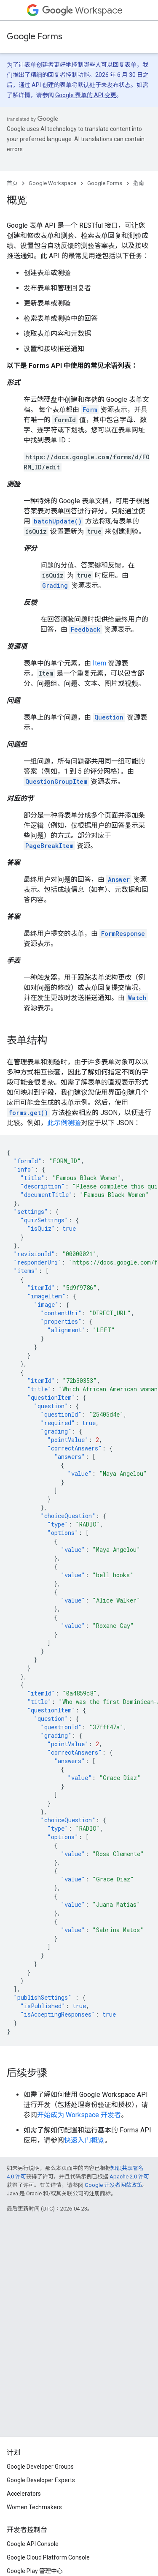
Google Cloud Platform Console (48, 2557)
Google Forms (34, 36)
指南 (138, 183)
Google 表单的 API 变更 (85, 95)
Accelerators (24, 2493)
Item (99, 663)
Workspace (82, 10)
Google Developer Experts (41, 2480)
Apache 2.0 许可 (129, 2176)
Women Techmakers (34, 2507)
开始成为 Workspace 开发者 (79, 2115)
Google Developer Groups (40, 2466)
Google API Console (33, 2544)
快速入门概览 (84, 2140)
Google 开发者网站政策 (113, 2185)
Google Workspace (52, 183)
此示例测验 (64, 1123)
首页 (12, 183)
